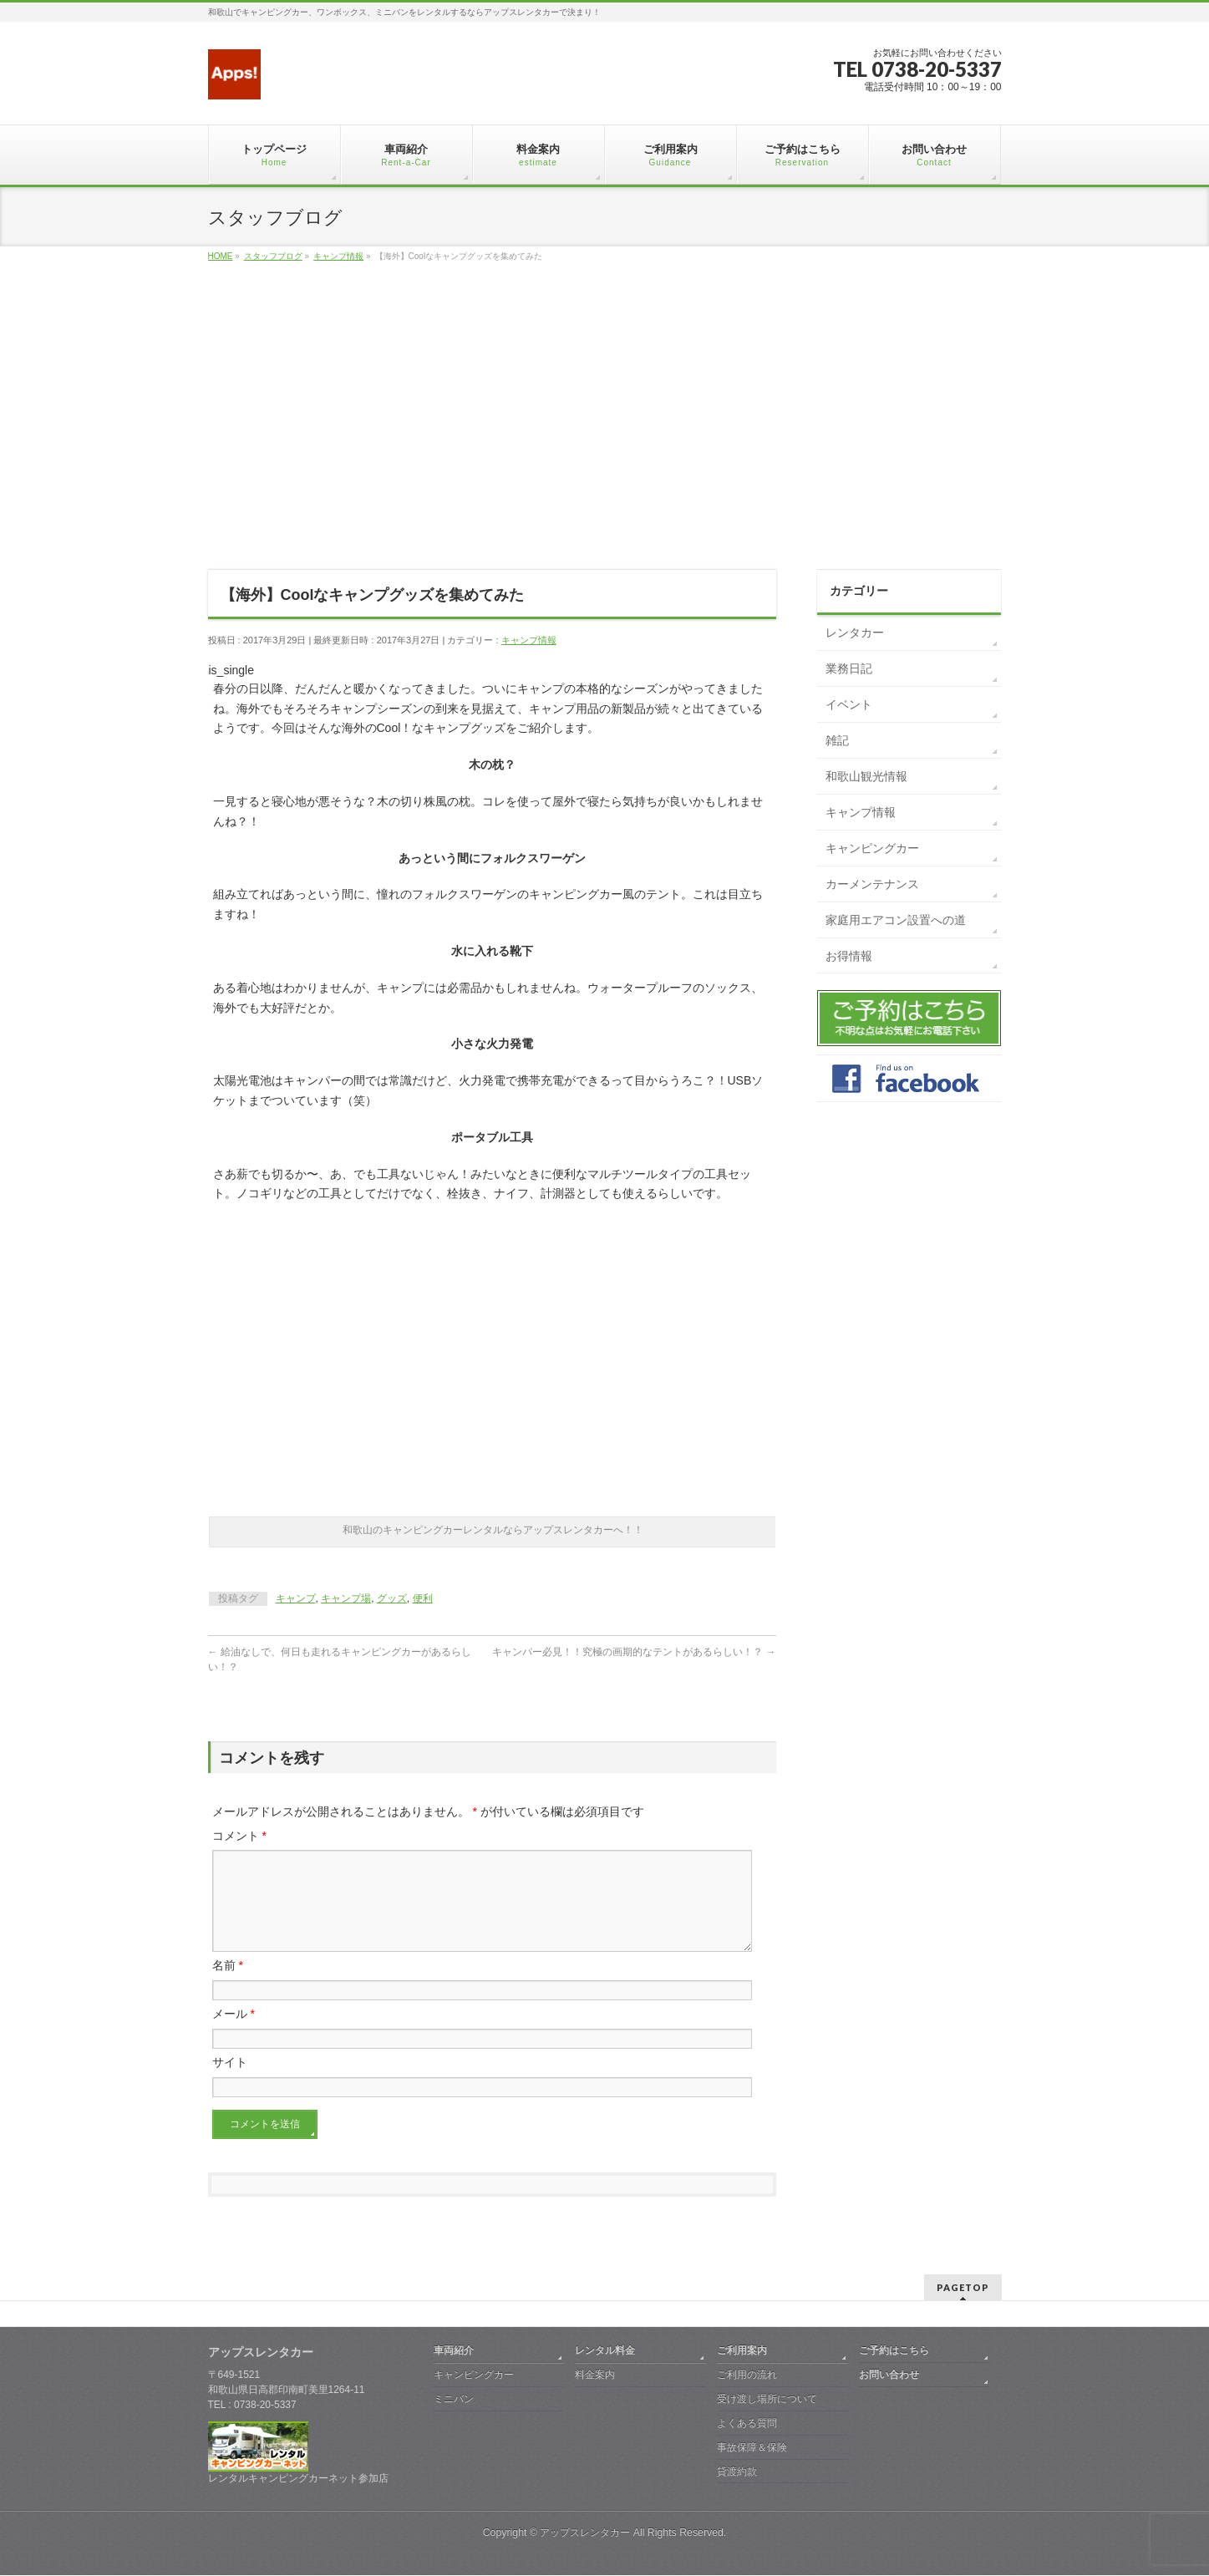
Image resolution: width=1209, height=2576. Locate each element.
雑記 (837, 740)
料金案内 (595, 2375)
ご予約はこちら (894, 2351)
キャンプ (296, 1598)
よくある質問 (747, 2424)
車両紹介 (454, 2351)
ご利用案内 (742, 2351)
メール (233, 2033)
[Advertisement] (605, 434)
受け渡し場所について (767, 2400)
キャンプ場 (346, 1598)
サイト (229, 2082)
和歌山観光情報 (866, 776)
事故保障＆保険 (752, 2448)
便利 (423, 1598)
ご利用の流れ (747, 2375)
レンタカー (854, 632)
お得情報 (848, 956)
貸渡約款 (737, 2472)
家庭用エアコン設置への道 (895, 920)
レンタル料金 (605, 2351)
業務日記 (848, 668)
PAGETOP (963, 2288)
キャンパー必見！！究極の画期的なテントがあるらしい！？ (633, 1652)
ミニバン (454, 2400)
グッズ (392, 1598)
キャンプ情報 (528, 640)
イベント (848, 704)
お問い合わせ (889, 2375)
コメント (239, 1835)
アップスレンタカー (585, 2533)
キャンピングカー (872, 848)
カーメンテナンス (872, 884)
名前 (227, 1985)
